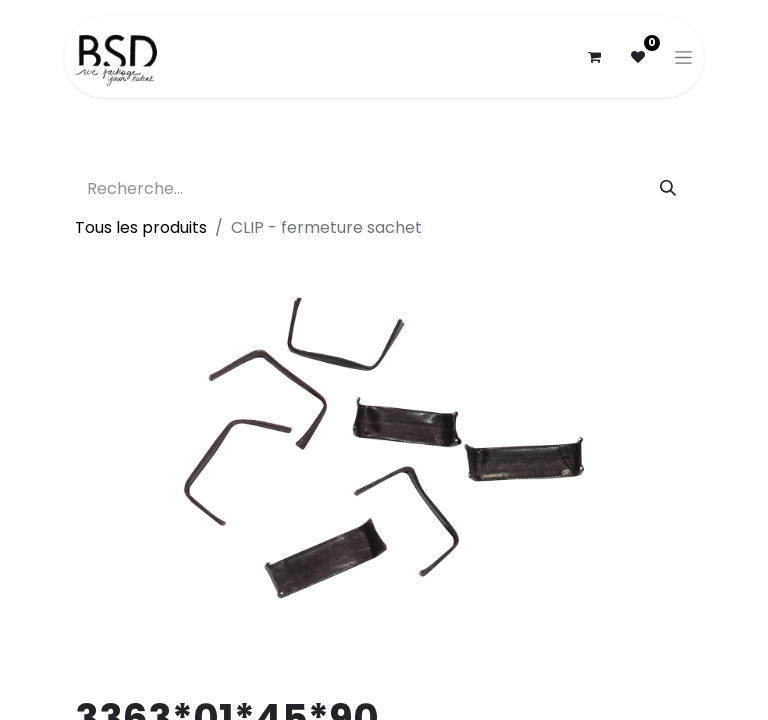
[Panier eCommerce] (594, 57)
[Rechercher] (668, 189)
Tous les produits (141, 227)
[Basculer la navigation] (683, 57)
